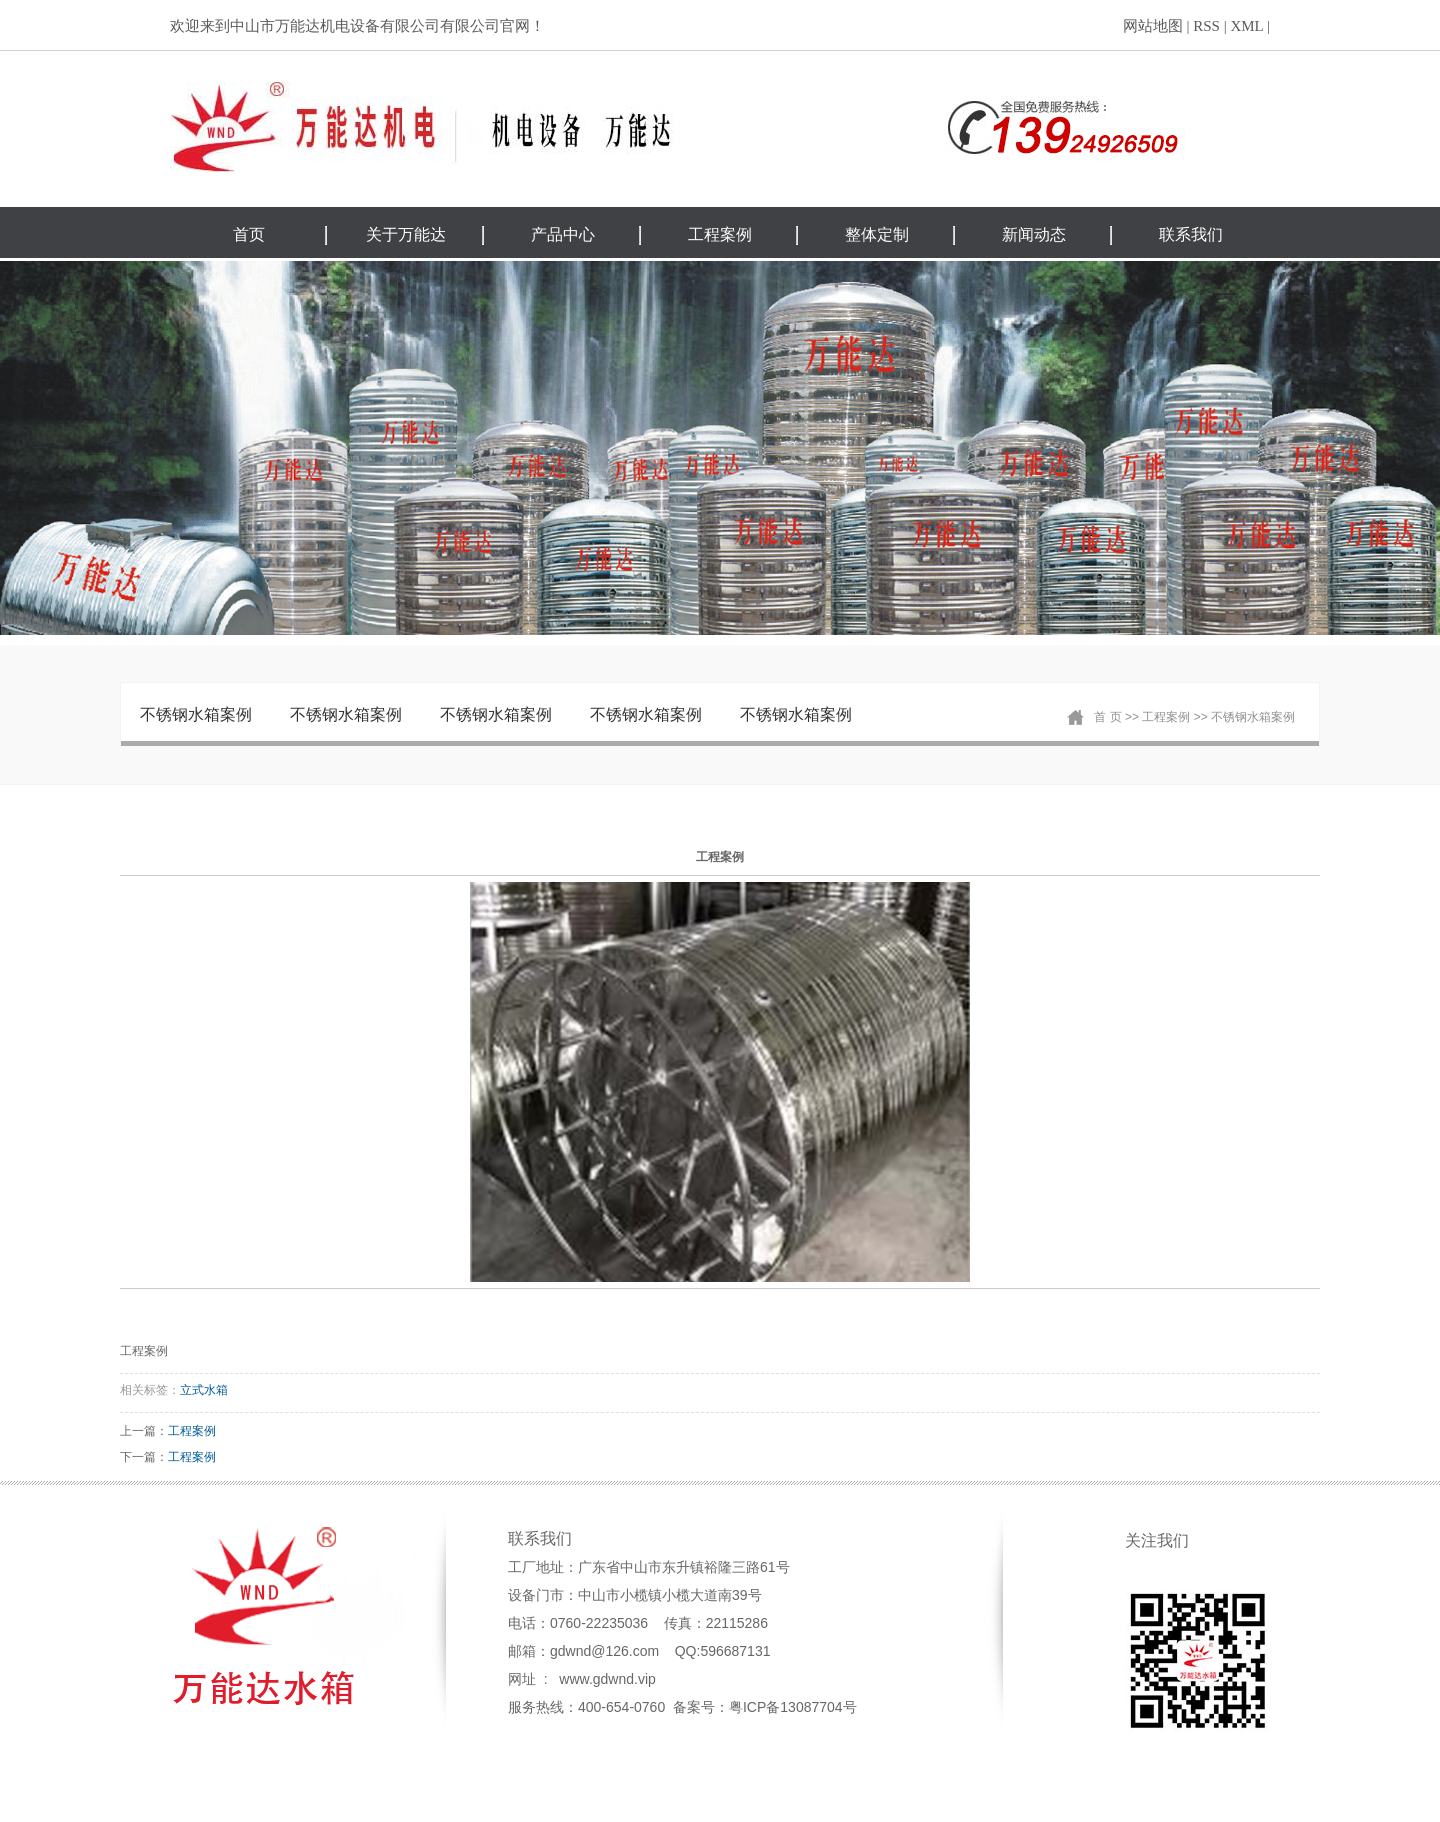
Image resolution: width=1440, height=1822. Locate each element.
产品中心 (563, 234)
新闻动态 (1034, 234)
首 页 (1107, 717)
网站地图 (1153, 26)
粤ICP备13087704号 (793, 1707)
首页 (249, 234)
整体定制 (877, 234)
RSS (1206, 26)
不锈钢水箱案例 (196, 714)
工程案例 (720, 234)
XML (1246, 26)
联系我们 (1191, 234)
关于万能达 (406, 234)
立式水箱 (204, 1390)
